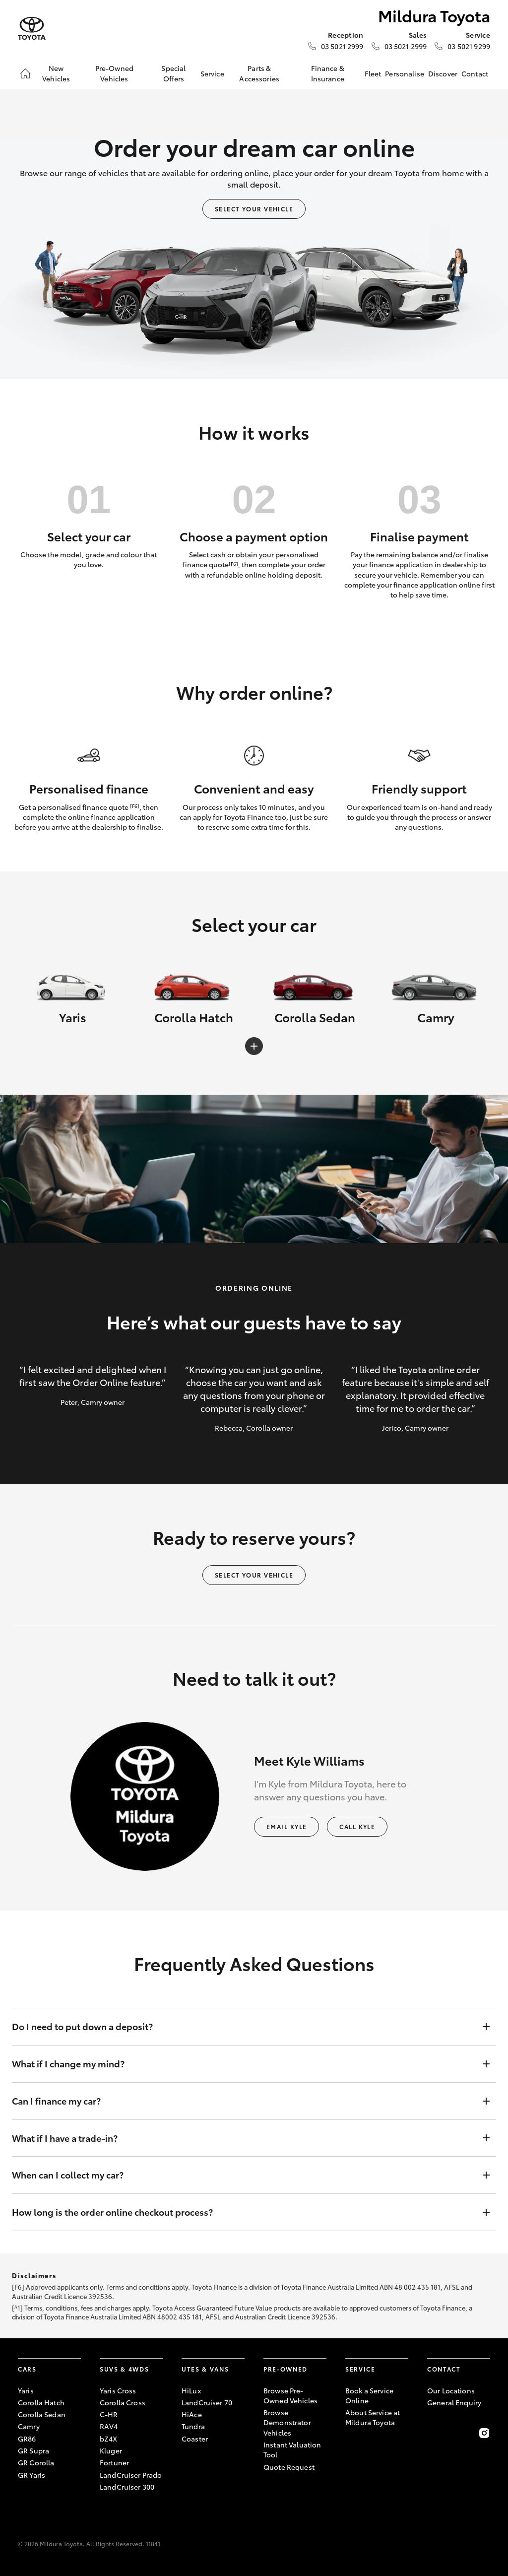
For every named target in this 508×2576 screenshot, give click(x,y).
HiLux (191, 2390)
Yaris (26, 2390)
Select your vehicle (254, 208)
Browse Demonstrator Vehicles (287, 2422)
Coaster (195, 2439)
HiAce (192, 2414)
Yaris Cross (118, 2390)
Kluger (111, 2450)
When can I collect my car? (244, 2175)
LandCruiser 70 (207, 2402)
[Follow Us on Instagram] (484, 2433)
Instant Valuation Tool (292, 2449)
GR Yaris (31, 2475)
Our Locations (451, 2390)
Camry (29, 2426)
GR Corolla (36, 2462)
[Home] (25, 73)
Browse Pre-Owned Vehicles (290, 2395)
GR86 (27, 2439)
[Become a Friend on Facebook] (433, 2433)
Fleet (373, 73)
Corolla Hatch (41, 2402)
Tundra (193, 2426)
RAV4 (109, 2426)
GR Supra (33, 2450)
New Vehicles (56, 73)
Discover (442, 73)
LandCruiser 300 (127, 2487)
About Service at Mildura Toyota (372, 2417)
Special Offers (173, 73)
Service (212, 73)
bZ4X (109, 2439)
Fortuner (114, 2462)
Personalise (404, 73)
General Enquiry (454, 2402)
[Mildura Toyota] (32, 28)
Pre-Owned (285, 2369)
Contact (474, 73)
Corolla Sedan (41, 2414)
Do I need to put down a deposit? (244, 2026)
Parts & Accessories (259, 73)
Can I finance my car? (244, 2101)
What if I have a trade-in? (244, 2138)
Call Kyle (357, 1826)
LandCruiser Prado (131, 2475)
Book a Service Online (369, 2395)
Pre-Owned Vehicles (114, 73)
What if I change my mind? (244, 2064)
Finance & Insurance (327, 73)
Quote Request (289, 2467)
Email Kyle (286, 1826)
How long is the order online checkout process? (244, 2212)
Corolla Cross (122, 2402)
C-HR (109, 2414)
